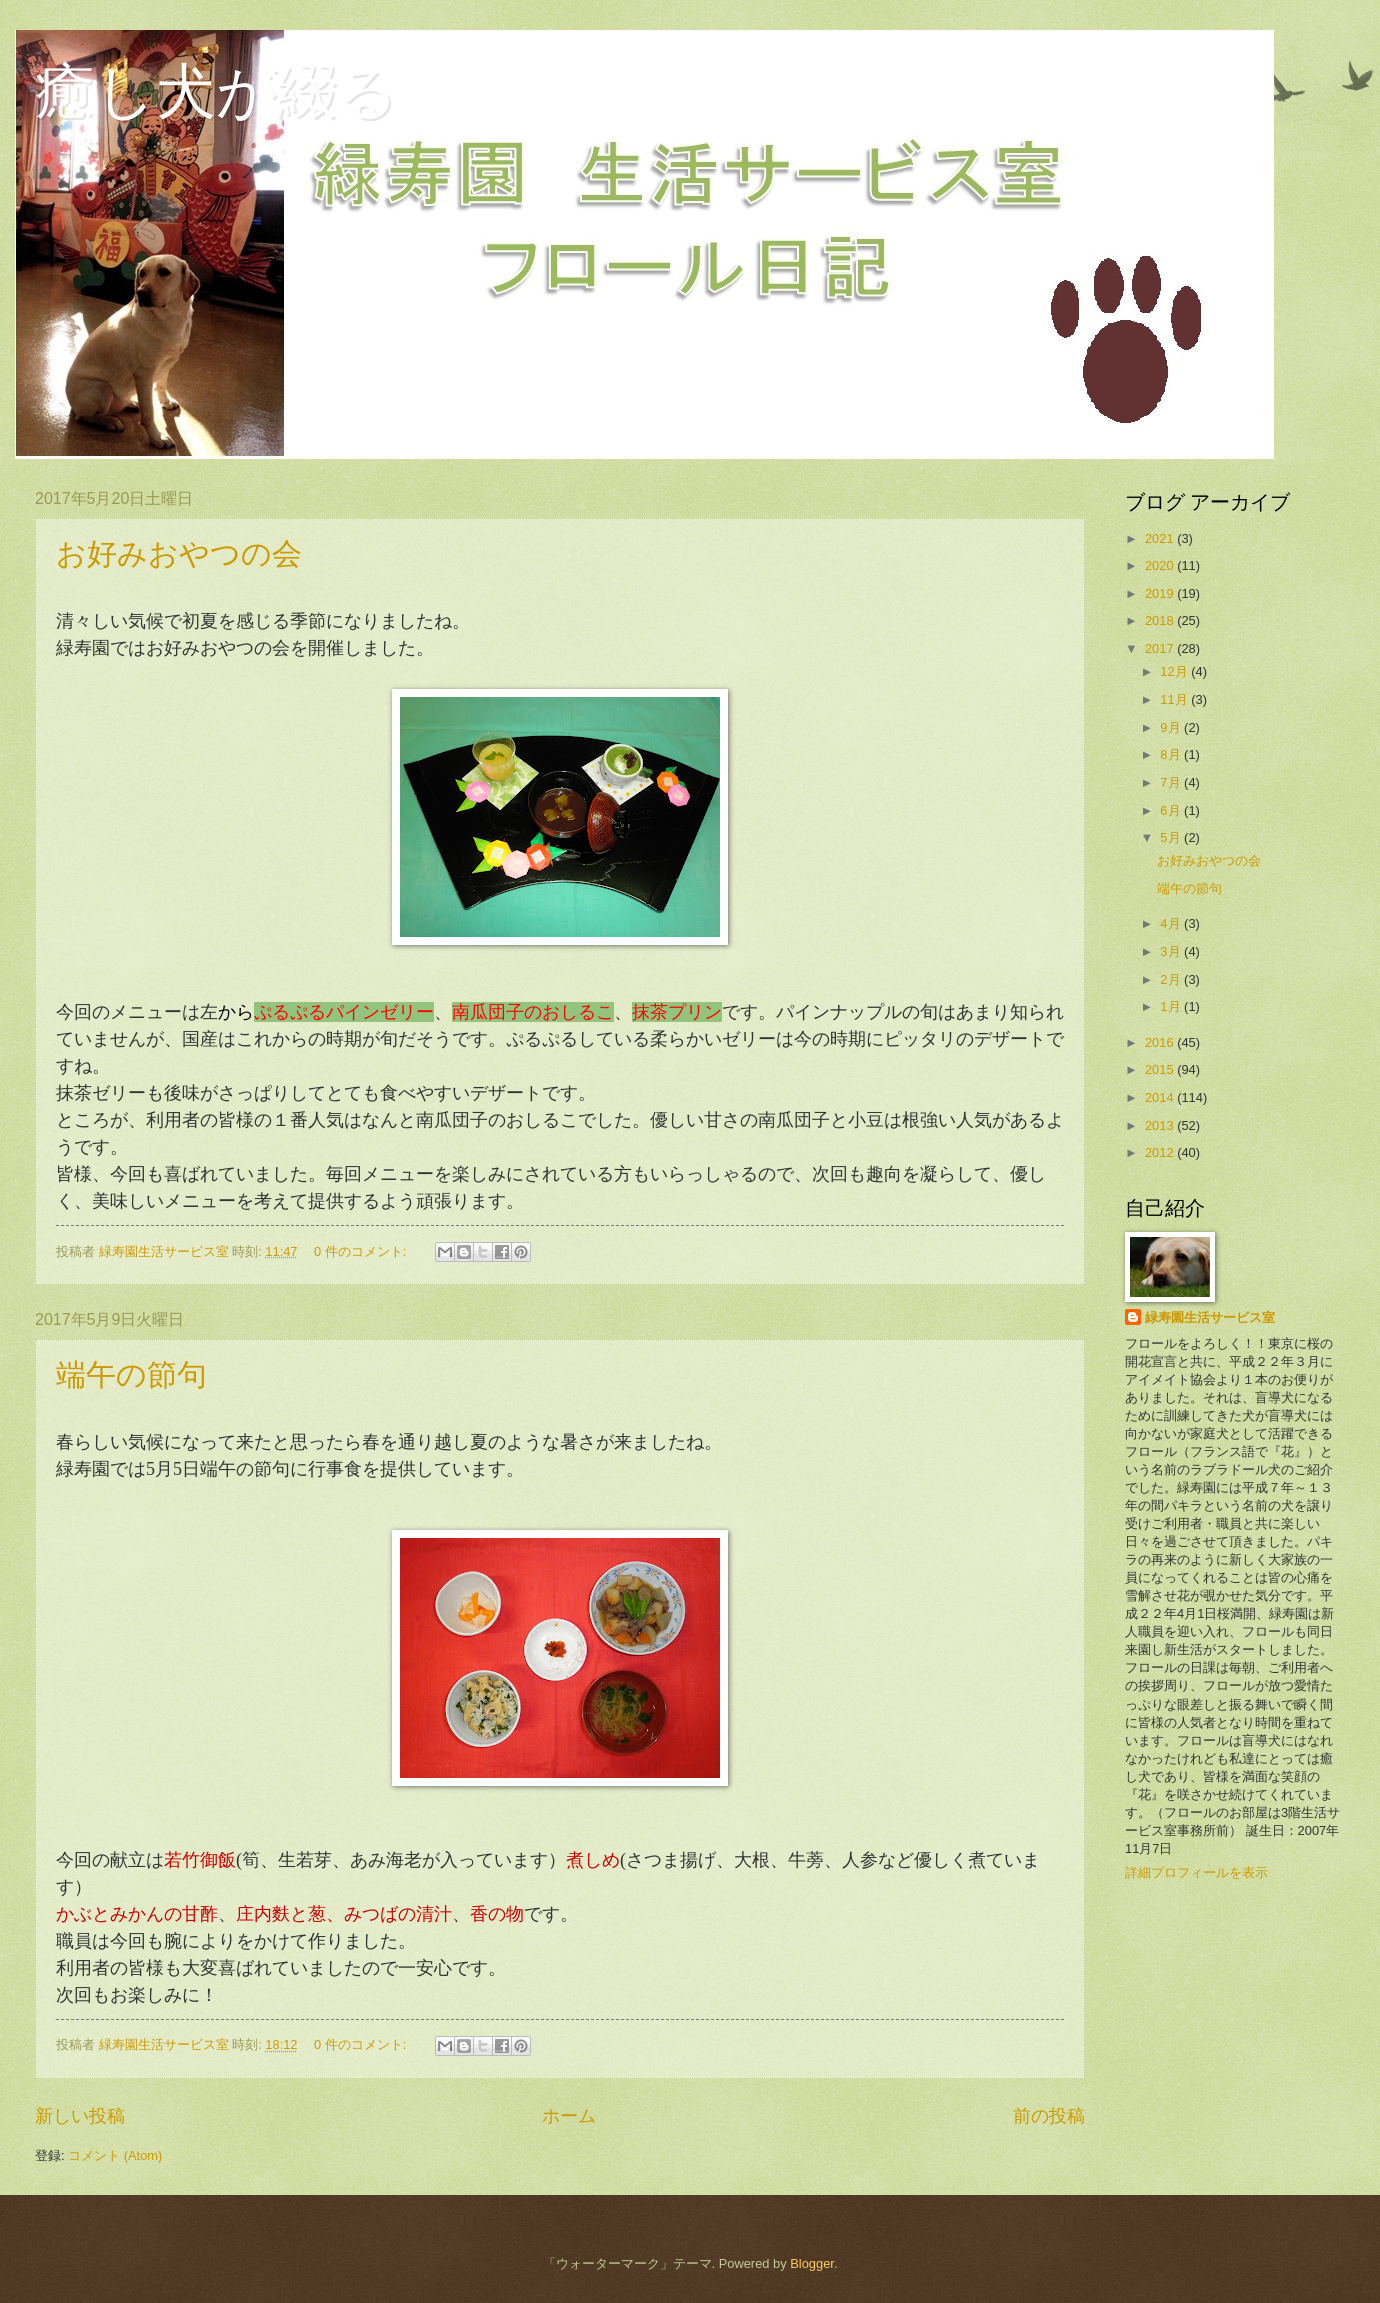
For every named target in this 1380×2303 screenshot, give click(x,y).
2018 (1161, 620)
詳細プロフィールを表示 (1196, 1872)
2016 (1161, 1042)
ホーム (569, 2116)
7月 (1172, 782)
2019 (1161, 593)
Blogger (812, 2263)
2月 (1172, 979)
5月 (1172, 837)
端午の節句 (131, 1374)
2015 (1161, 1069)
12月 (1175, 671)
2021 (1161, 538)
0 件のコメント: (362, 1251)
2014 (1161, 1097)
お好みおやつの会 (179, 553)
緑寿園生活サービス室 (1210, 1317)
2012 (1161, 1152)
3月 (1172, 951)
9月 (1172, 727)
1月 (1172, 1006)
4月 (1172, 923)
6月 (1172, 810)
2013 (1161, 1125)
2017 (1161, 648)
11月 (1175, 699)
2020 (1161, 565)
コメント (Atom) (115, 2155)
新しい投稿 (80, 2116)
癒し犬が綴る (216, 92)
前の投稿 (1049, 2116)
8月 (1172, 754)
